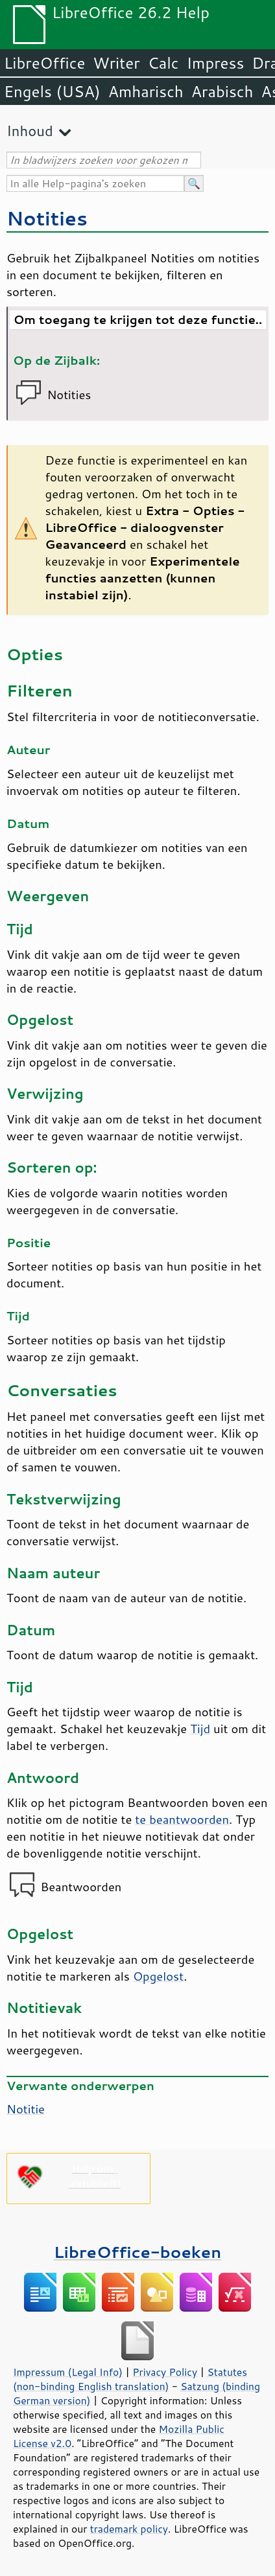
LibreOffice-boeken (137, 2251)
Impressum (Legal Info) (68, 2372)
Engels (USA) (52, 91)
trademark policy (129, 2529)
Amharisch (146, 91)
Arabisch (222, 91)
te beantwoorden (182, 1819)
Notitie (25, 2108)
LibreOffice (44, 63)
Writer (116, 63)
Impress (216, 63)
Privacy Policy (164, 2372)
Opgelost (158, 1976)
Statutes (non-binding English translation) (130, 2379)
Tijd (200, 1728)
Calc (163, 63)
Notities (47, 218)
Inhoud (29, 131)
